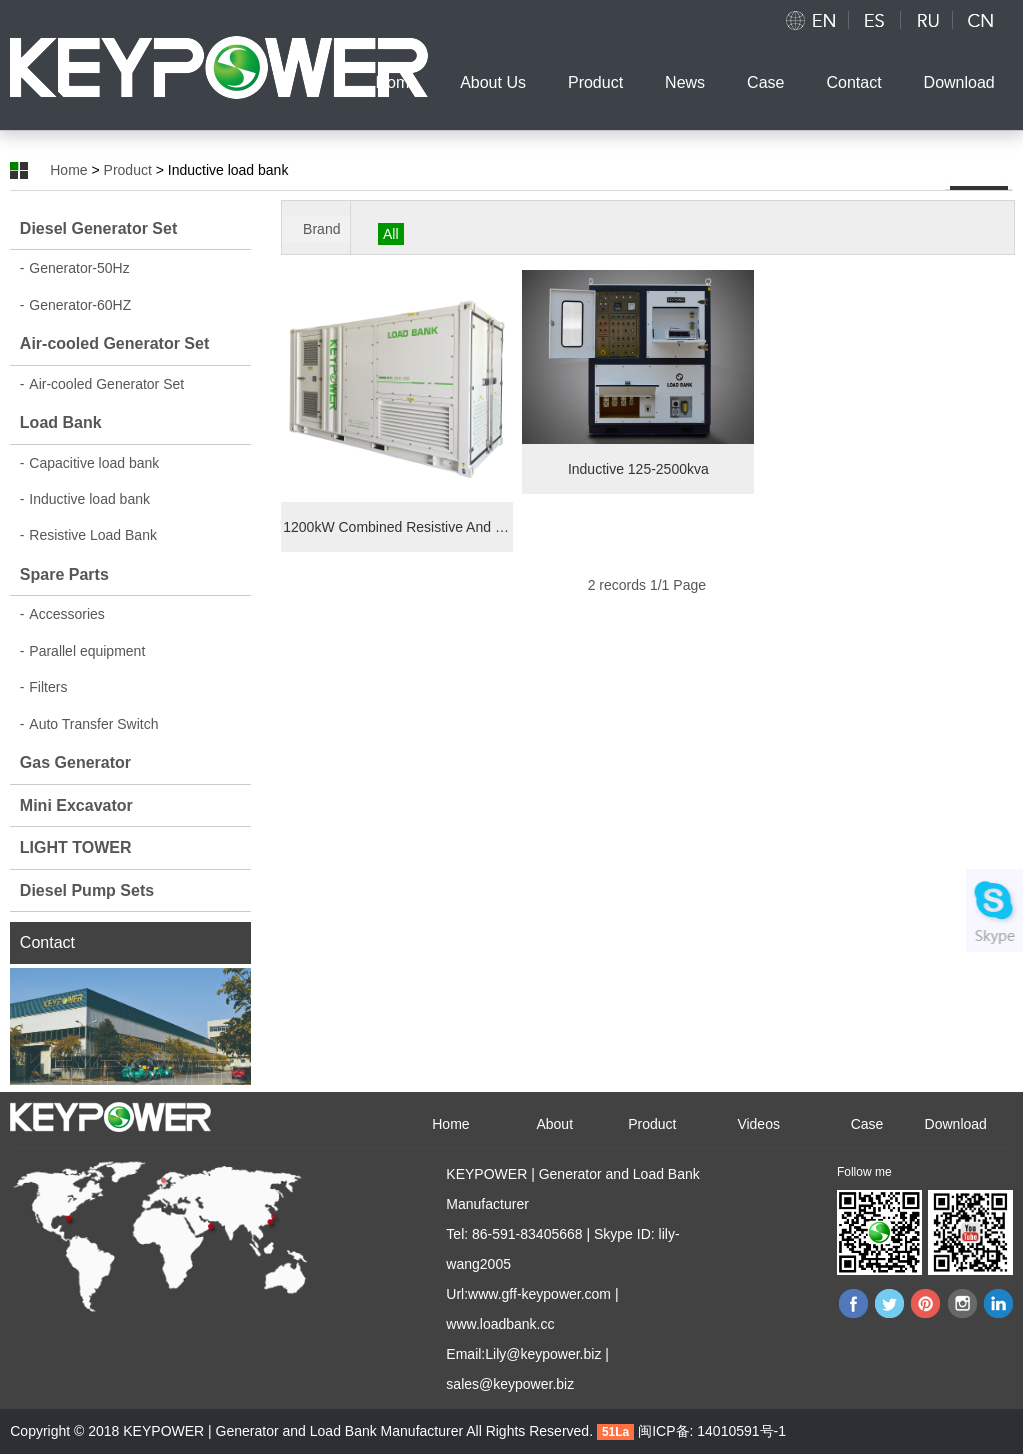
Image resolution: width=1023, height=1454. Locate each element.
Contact (853, 82)
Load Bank (61, 422)
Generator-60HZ (75, 305)
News (685, 82)
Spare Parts (64, 574)
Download (959, 82)
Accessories (62, 614)
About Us (493, 82)
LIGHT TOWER (76, 847)
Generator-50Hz (75, 268)
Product (595, 82)
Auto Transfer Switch (89, 724)
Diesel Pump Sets (87, 890)
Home (396, 82)
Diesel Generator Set (98, 228)
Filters (44, 687)
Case (765, 82)
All (391, 234)
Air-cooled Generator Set (114, 343)
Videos (758, 1124)
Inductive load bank (85, 499)
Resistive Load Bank (88, 535)
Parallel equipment (82, 651)
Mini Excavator (76, 805)
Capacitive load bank (89, 463)
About (554, 1124)
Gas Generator (75, 762)
